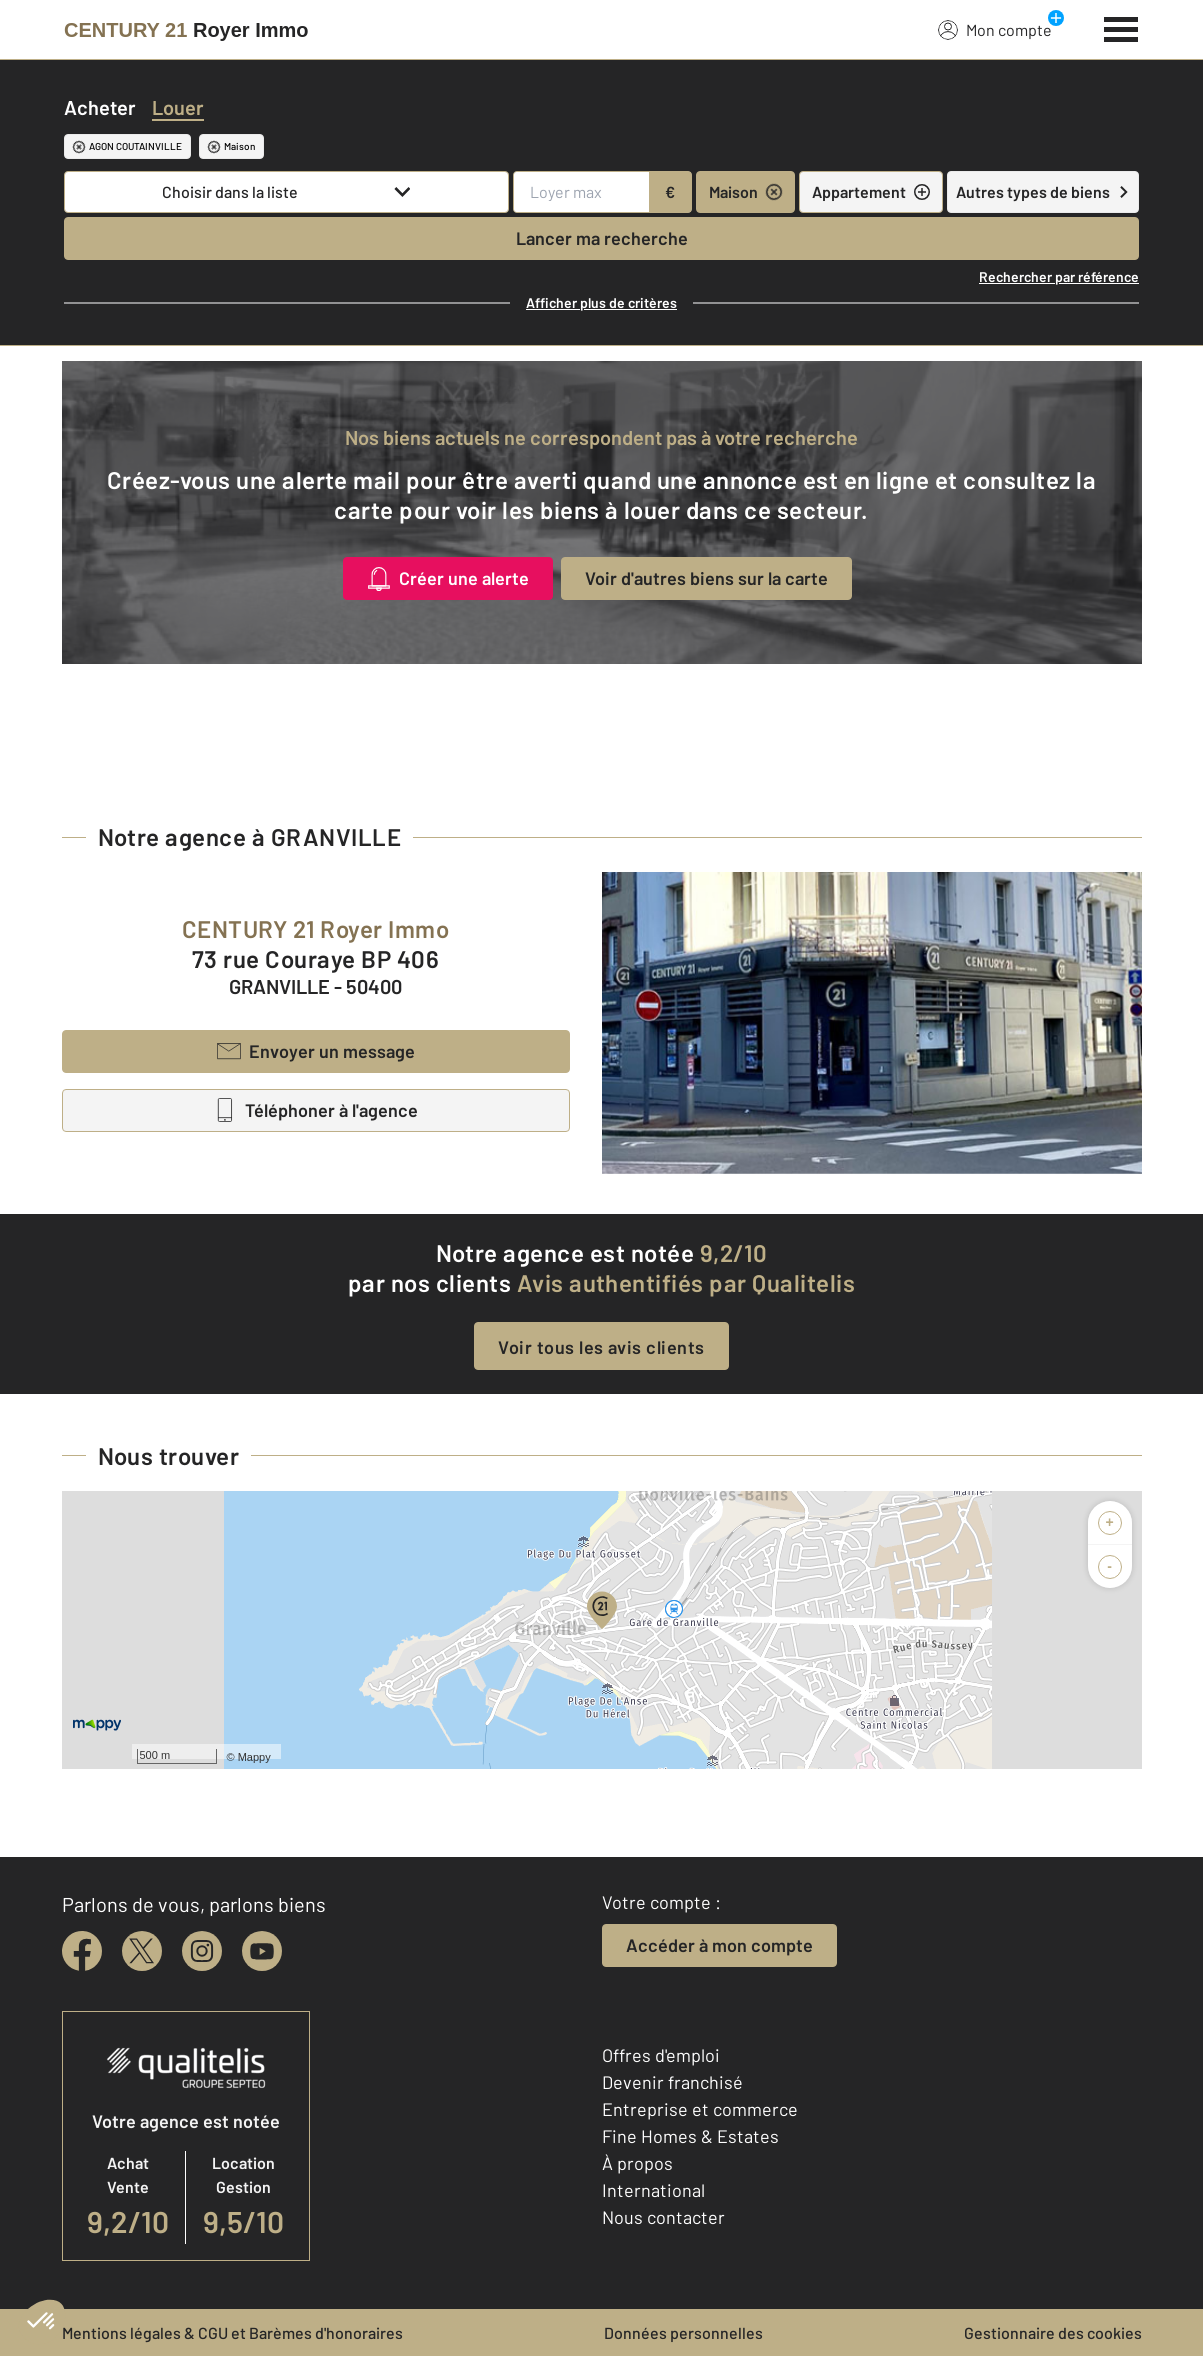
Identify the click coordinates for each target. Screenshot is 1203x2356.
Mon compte (995, 29)
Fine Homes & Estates (690, 2136)
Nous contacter (663, 2217)
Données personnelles (683, 2332)
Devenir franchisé (672, 2082)
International (653, 2190)
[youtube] (262, 1951)
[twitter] (142, 1951)
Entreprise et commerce (700, 2109)
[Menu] (1121, 27)
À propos (637, 2163)
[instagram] (202, 1951)
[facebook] (82, 1951)
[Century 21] (186, 30)
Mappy (254, 1757)
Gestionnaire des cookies (1053, 2332)
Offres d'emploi (661, 2055)
